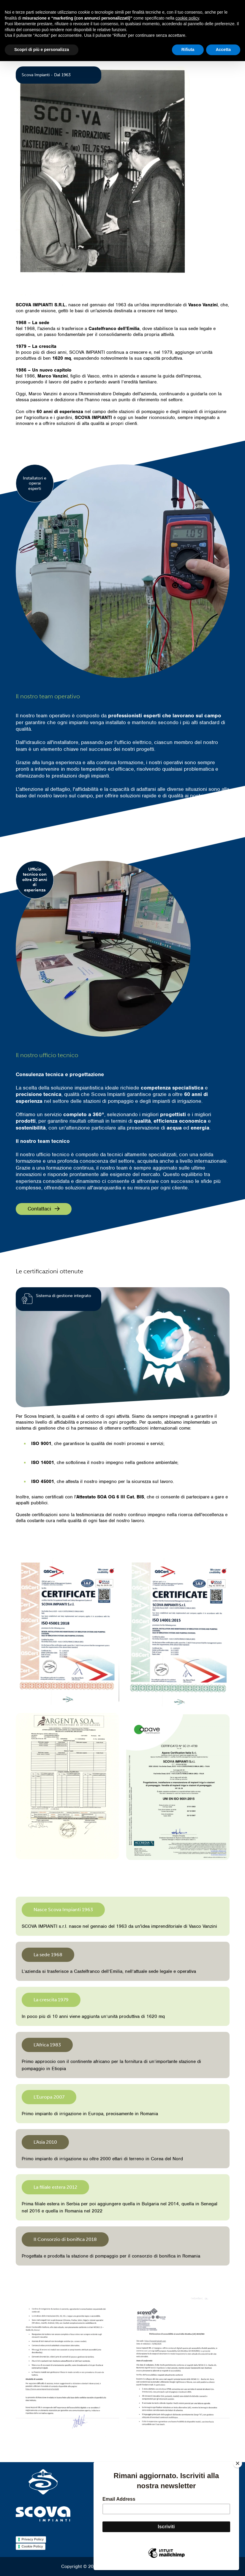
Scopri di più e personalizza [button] (41, 49)
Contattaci (44, 1209)
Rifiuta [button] (188, 49)
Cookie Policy (32, 2546)
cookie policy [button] (187, 18)
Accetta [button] (223, 49)
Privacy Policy (33, 2539)
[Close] (237, 2463)
